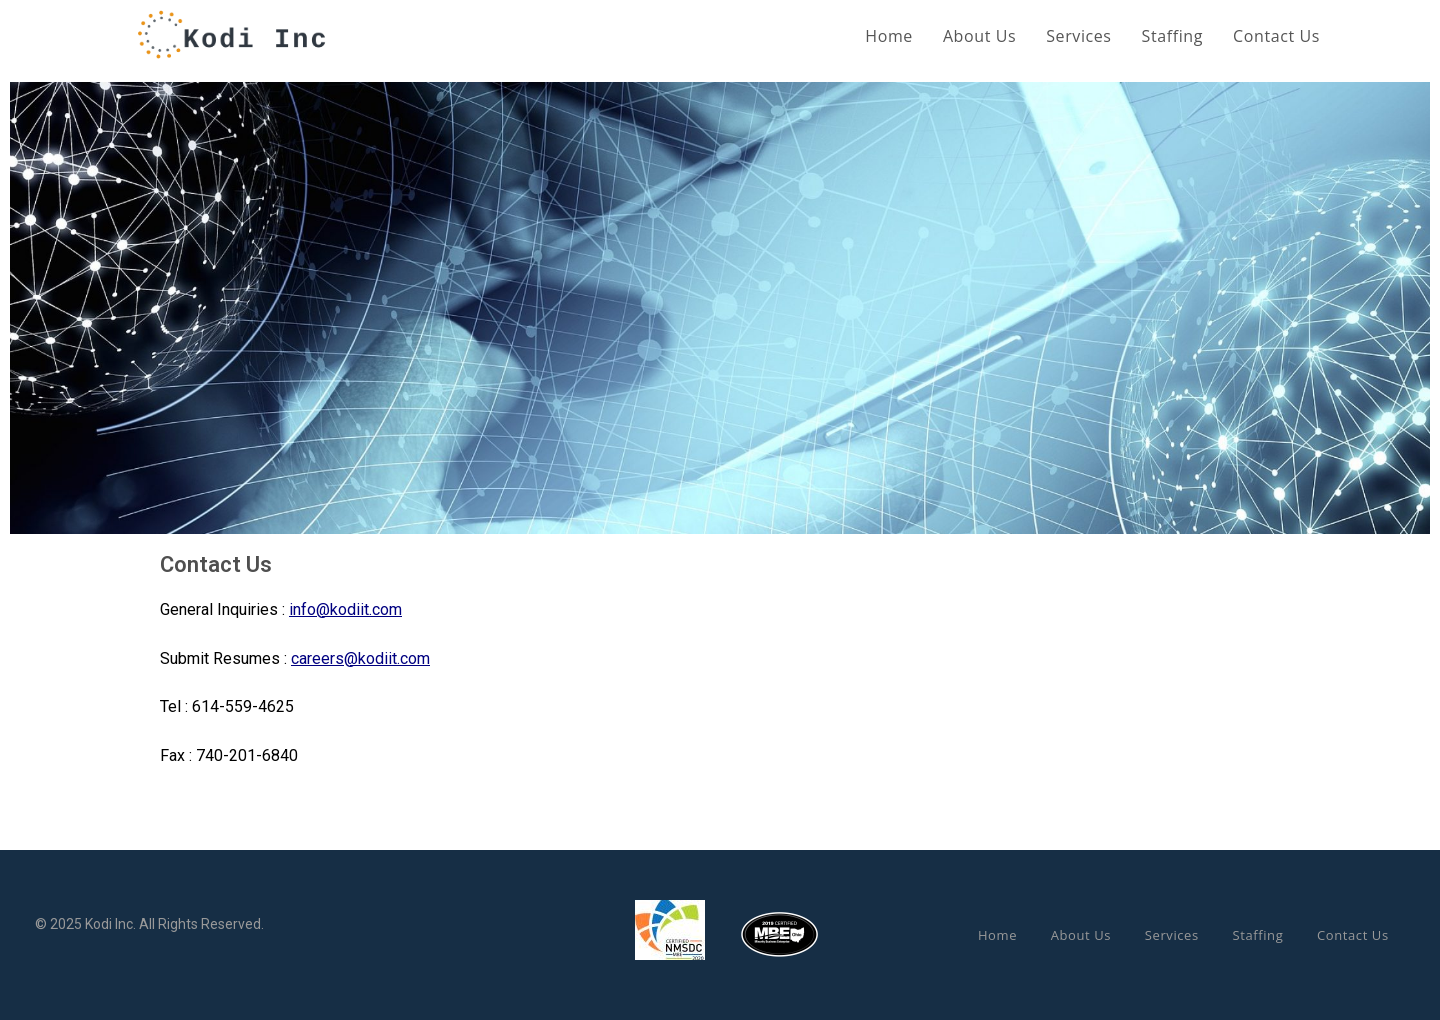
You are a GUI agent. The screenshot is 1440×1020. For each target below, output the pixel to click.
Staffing (1257, 935)
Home (997, 935)
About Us (1081, 935)
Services (1172, 935)
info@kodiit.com (345, 609)
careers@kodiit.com (360, 658)
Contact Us (1353, 935)
